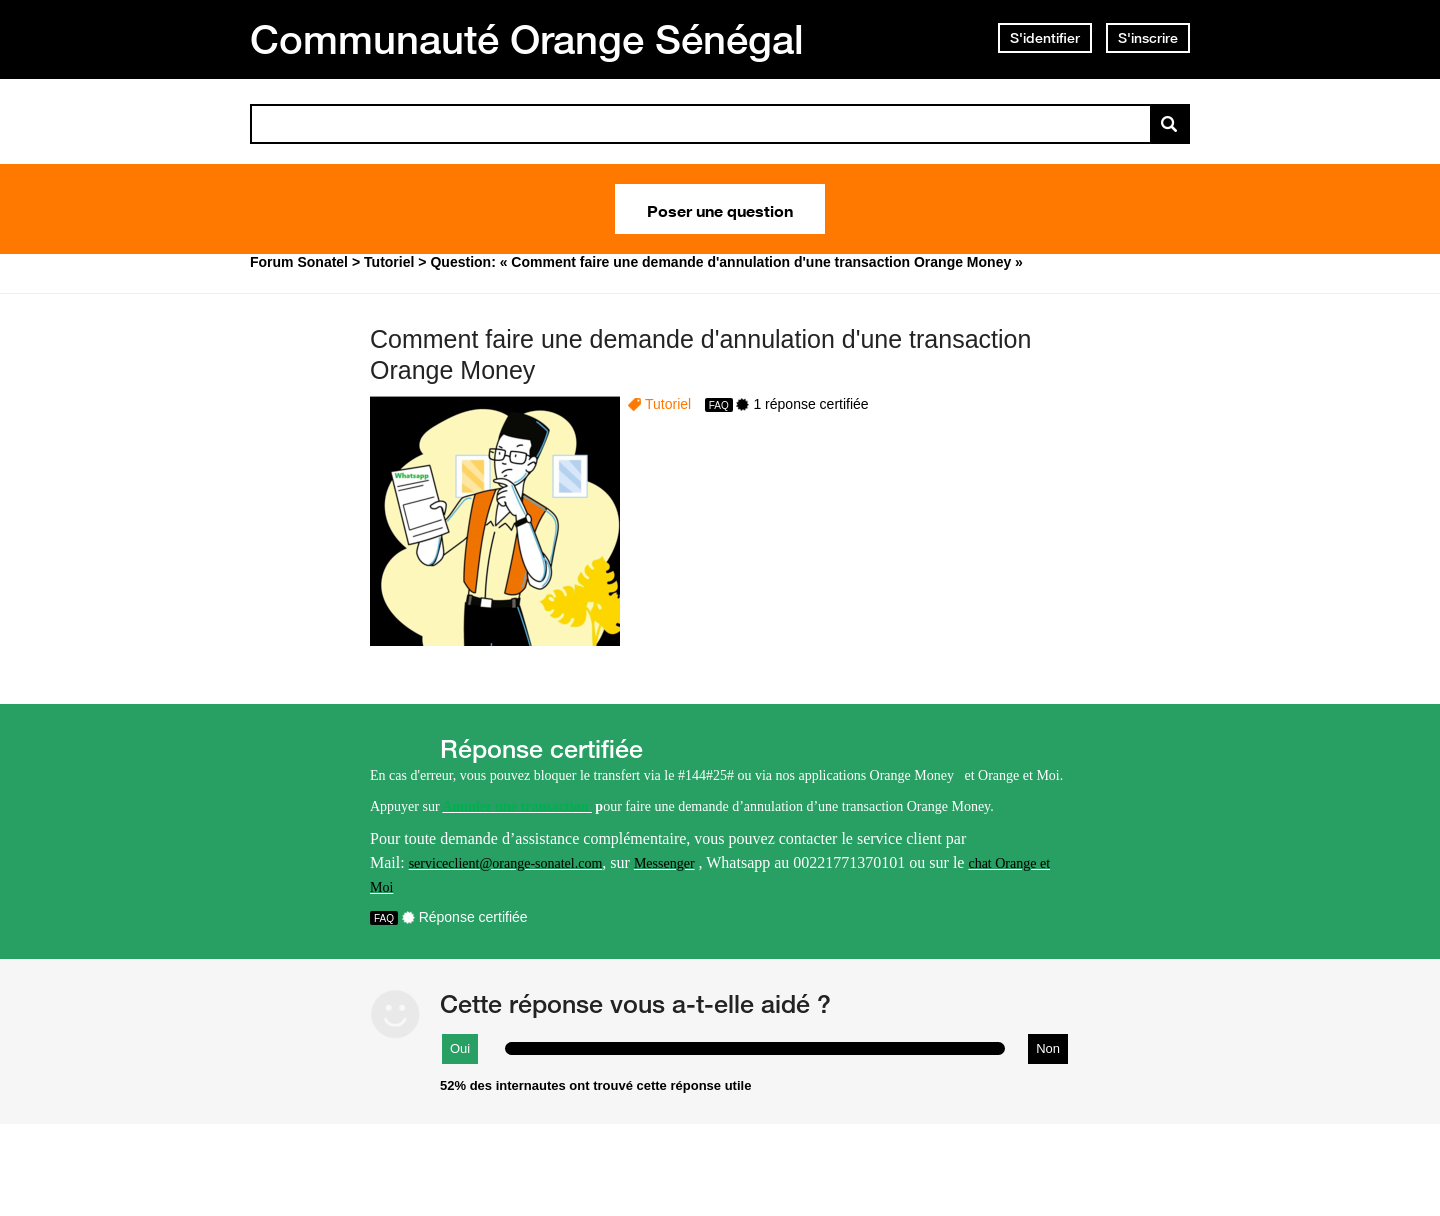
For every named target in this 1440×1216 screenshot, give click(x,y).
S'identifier (1045, 38)
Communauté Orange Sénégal (527, 39)
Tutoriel (668, 404)
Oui (460, 1048)
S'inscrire (1148, 38)
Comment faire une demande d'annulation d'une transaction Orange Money (700, 354)
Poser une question (720, 209)
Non (1048, 1048)
